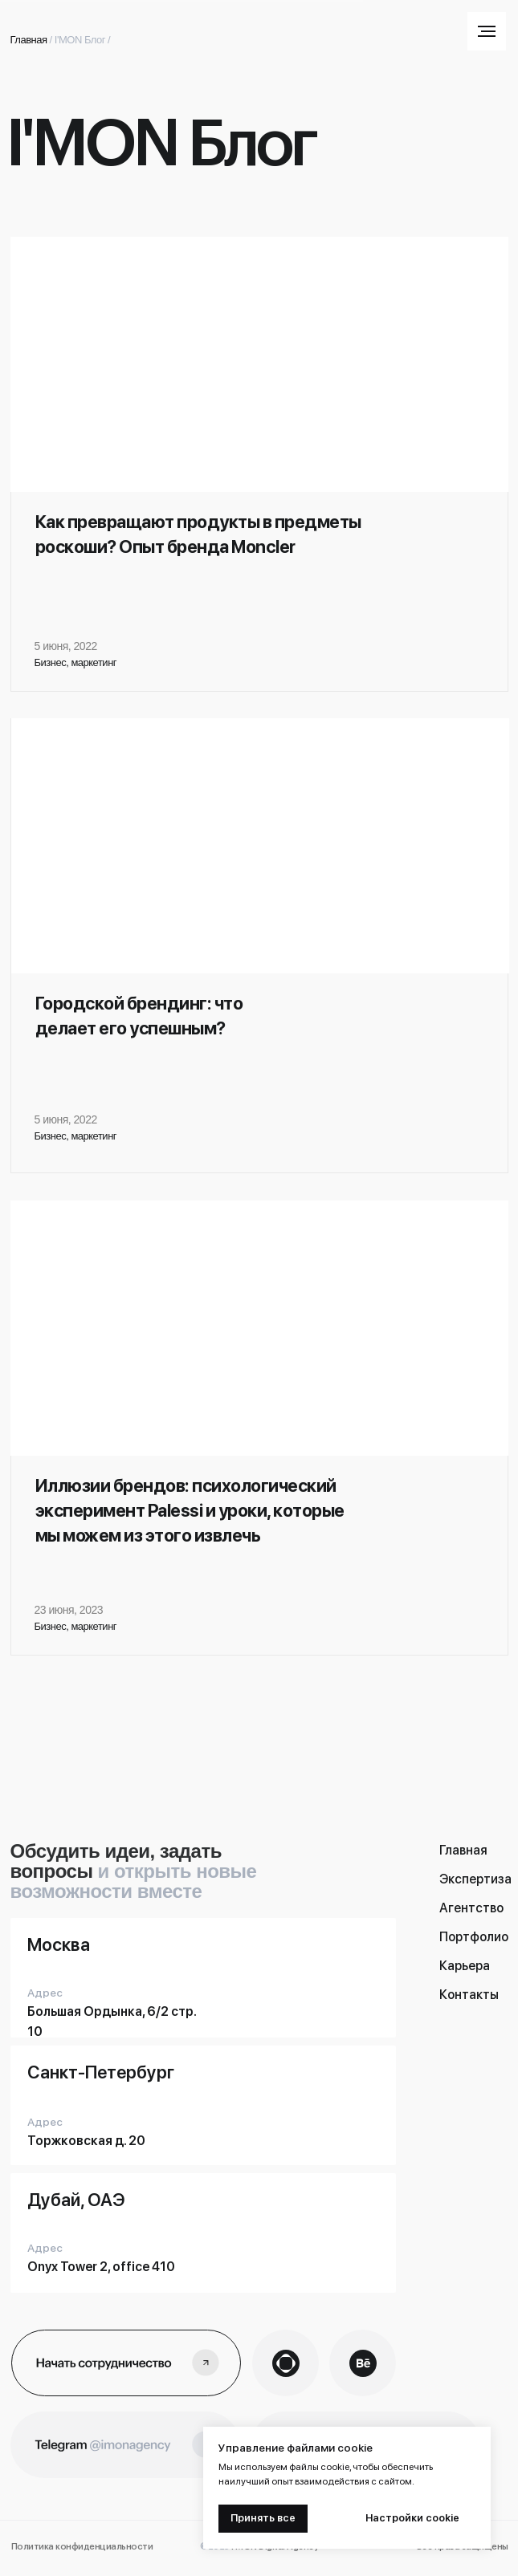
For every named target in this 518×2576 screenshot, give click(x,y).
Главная (28, 40)
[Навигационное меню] (487, 31)
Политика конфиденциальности (82, 2546)
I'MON (69, 40)
